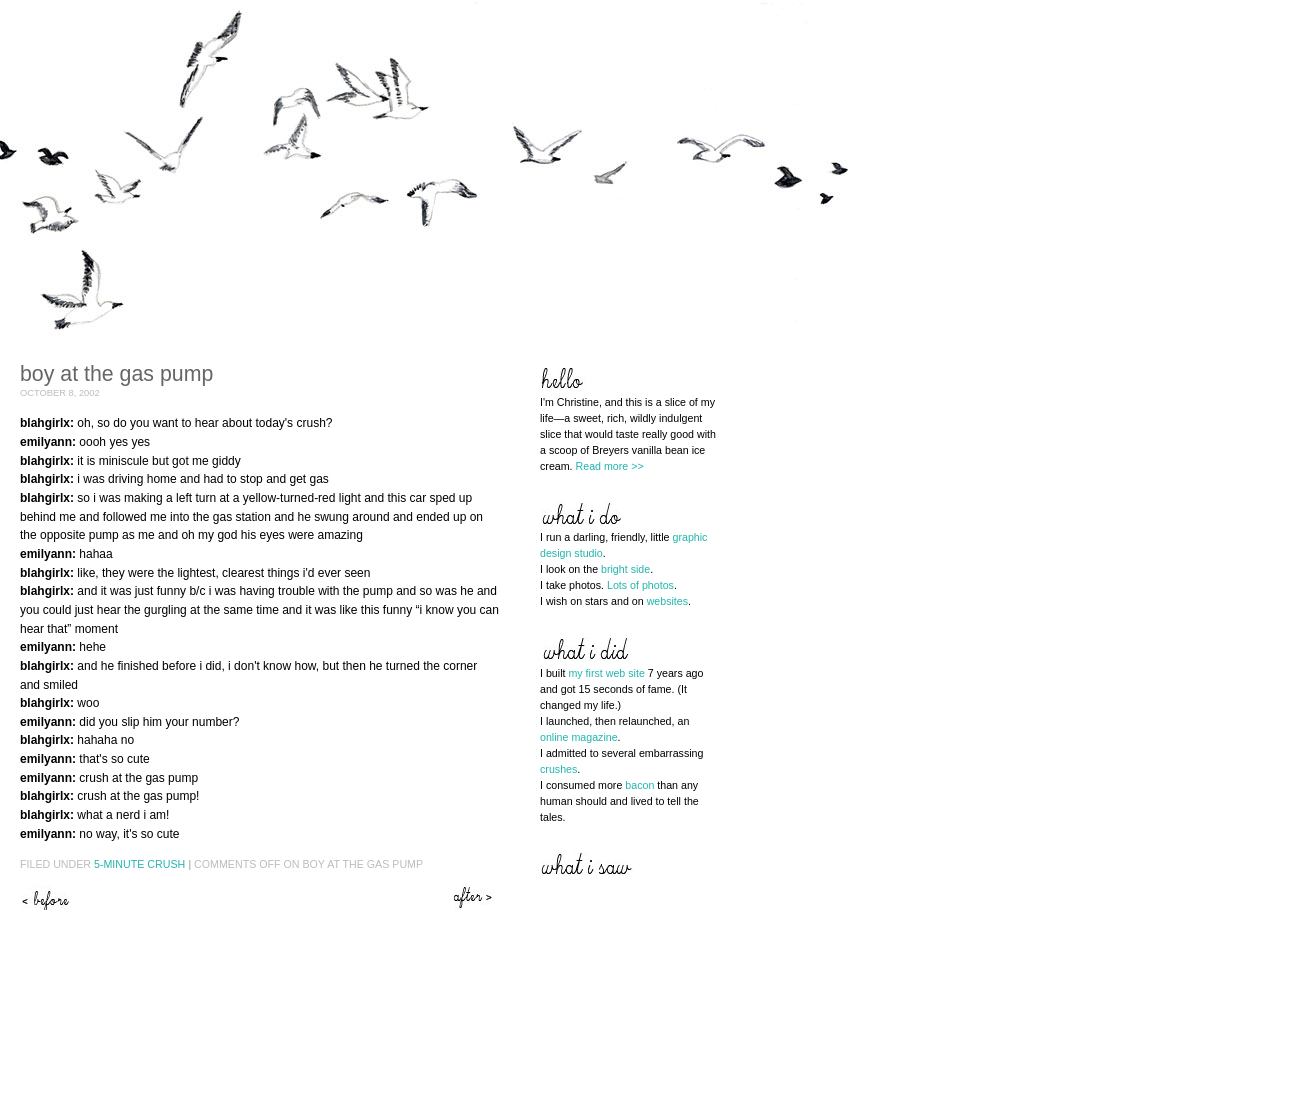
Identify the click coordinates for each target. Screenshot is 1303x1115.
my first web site (606, 673)
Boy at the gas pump (116, 374)
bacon (639, 785)
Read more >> (610, 466)
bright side (625, 569)
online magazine (579, 737)
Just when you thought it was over (45, 897)
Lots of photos (640, 585)
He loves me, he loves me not (475, 897)
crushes (558, 769)
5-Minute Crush (139, 864)
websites (667, 601)
